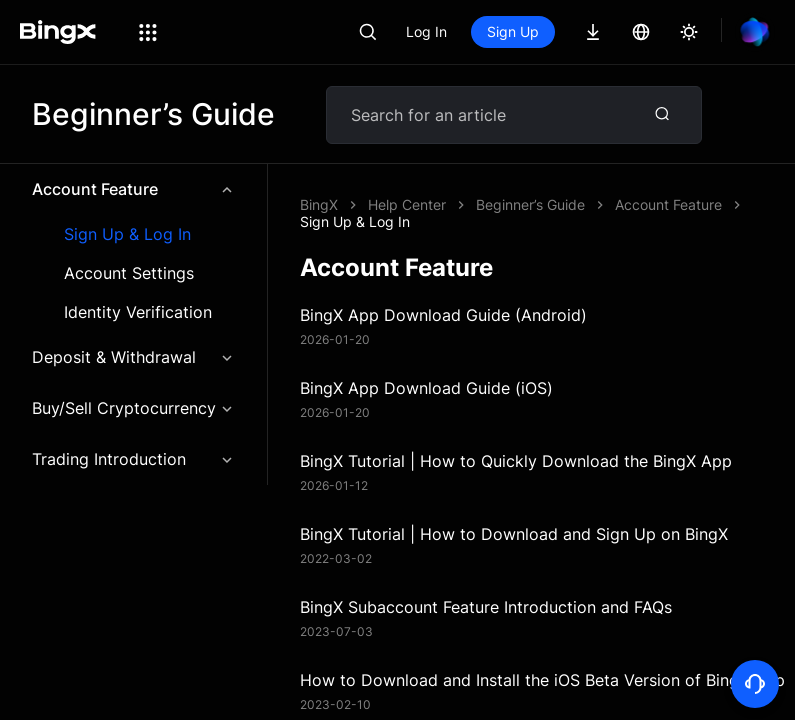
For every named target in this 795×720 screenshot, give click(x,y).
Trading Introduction (133, 459)
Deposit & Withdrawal (133, 357)
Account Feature (133, 189)
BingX (319, 204)
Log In (426, 31)
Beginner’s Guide (530, 204)
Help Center (407, 204)
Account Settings (129, 273)
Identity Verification (138, 312)
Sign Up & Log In (127, 234)
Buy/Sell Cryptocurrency (133, 408)
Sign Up (513, 31)
